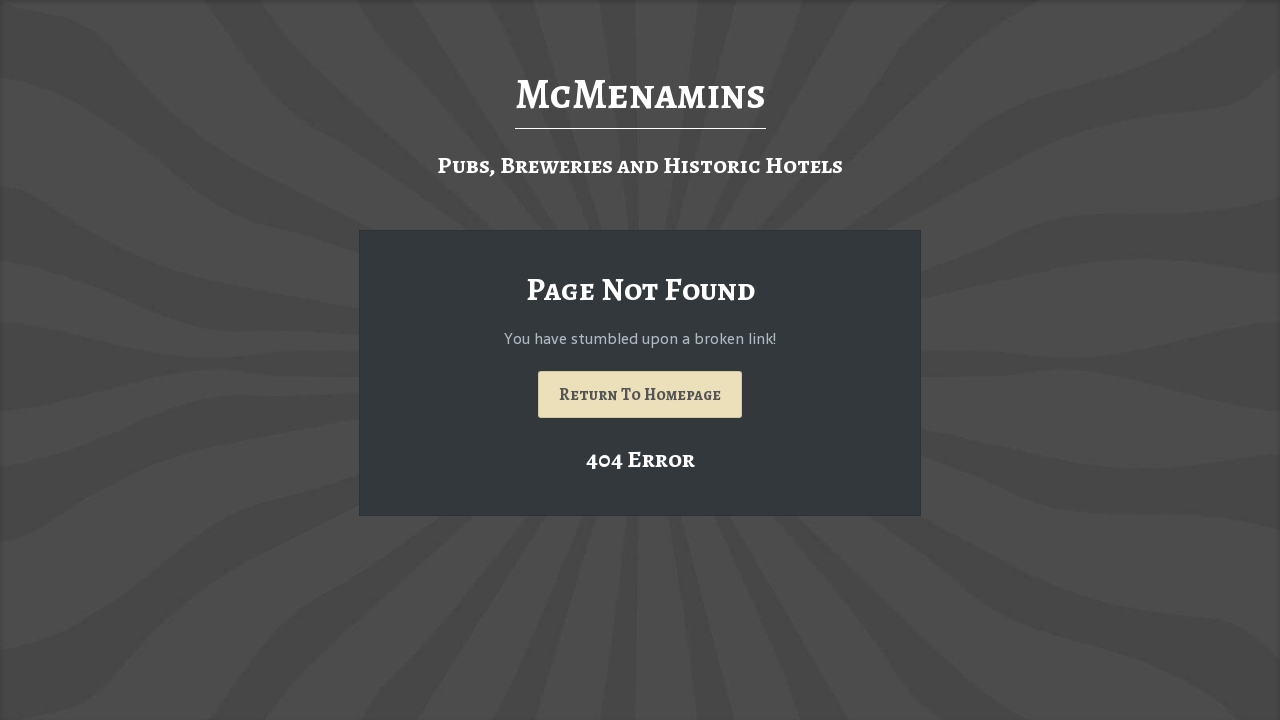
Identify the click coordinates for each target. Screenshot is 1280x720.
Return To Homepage (640, 394)
